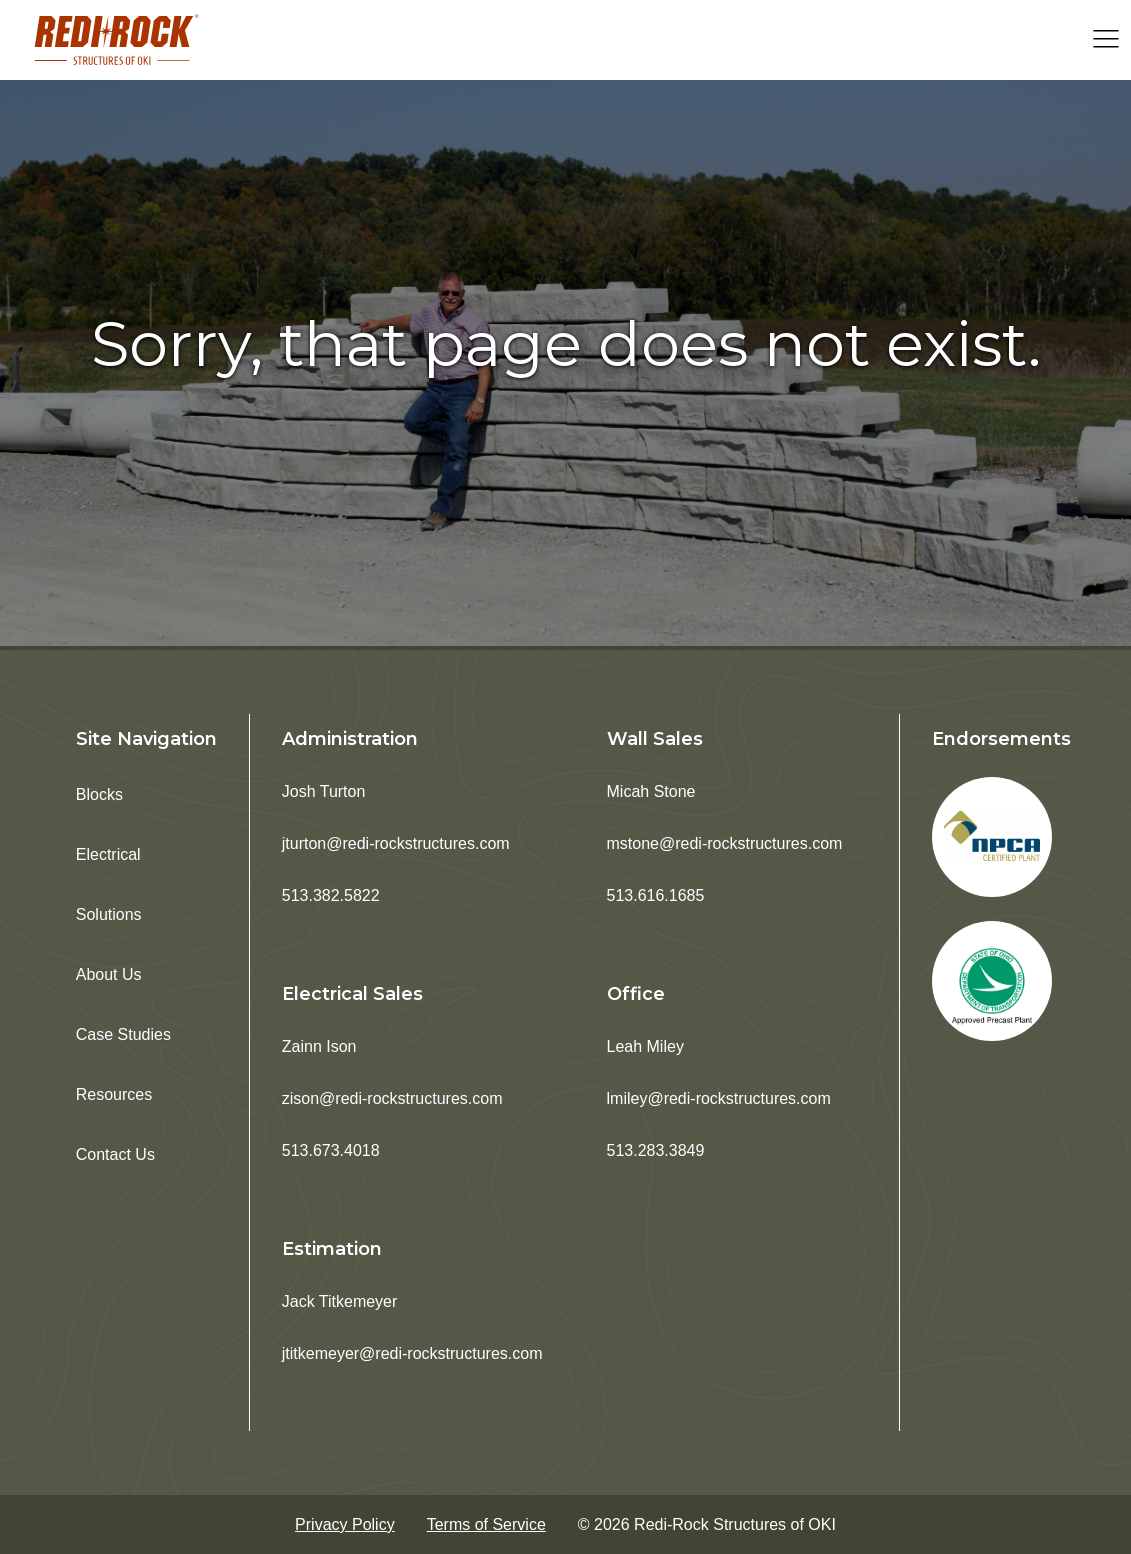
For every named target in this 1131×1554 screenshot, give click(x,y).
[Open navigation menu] (1106, 40)
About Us (109, 974)
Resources (114, 1094)
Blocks (99, 794)
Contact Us (115, 1154)
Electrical (108, 854)
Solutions (109, 914)
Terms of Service (486, 1524)
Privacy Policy (345, 1524)
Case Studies (123, 1034)
